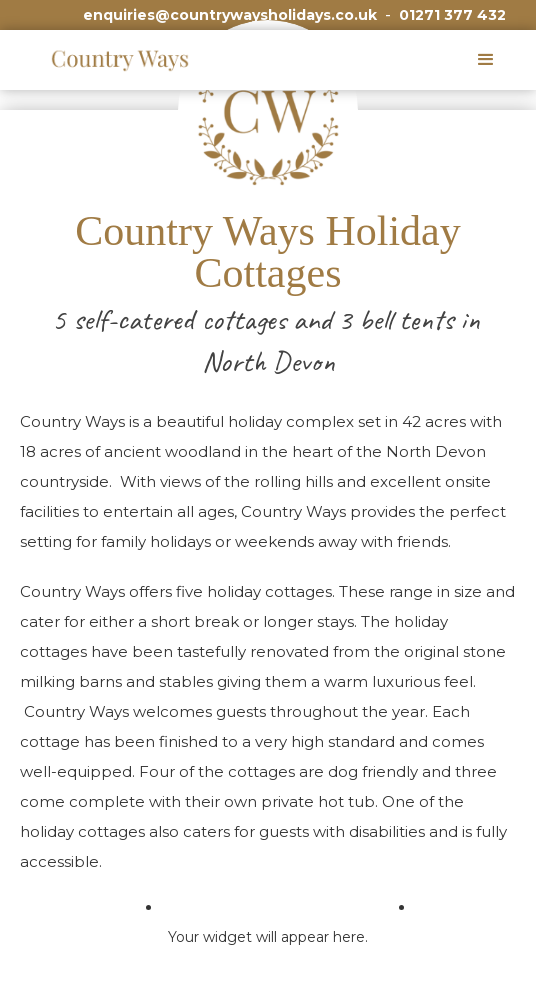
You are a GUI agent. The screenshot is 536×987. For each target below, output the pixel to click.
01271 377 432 (452, 15)
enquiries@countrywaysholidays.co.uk (230, 15)
